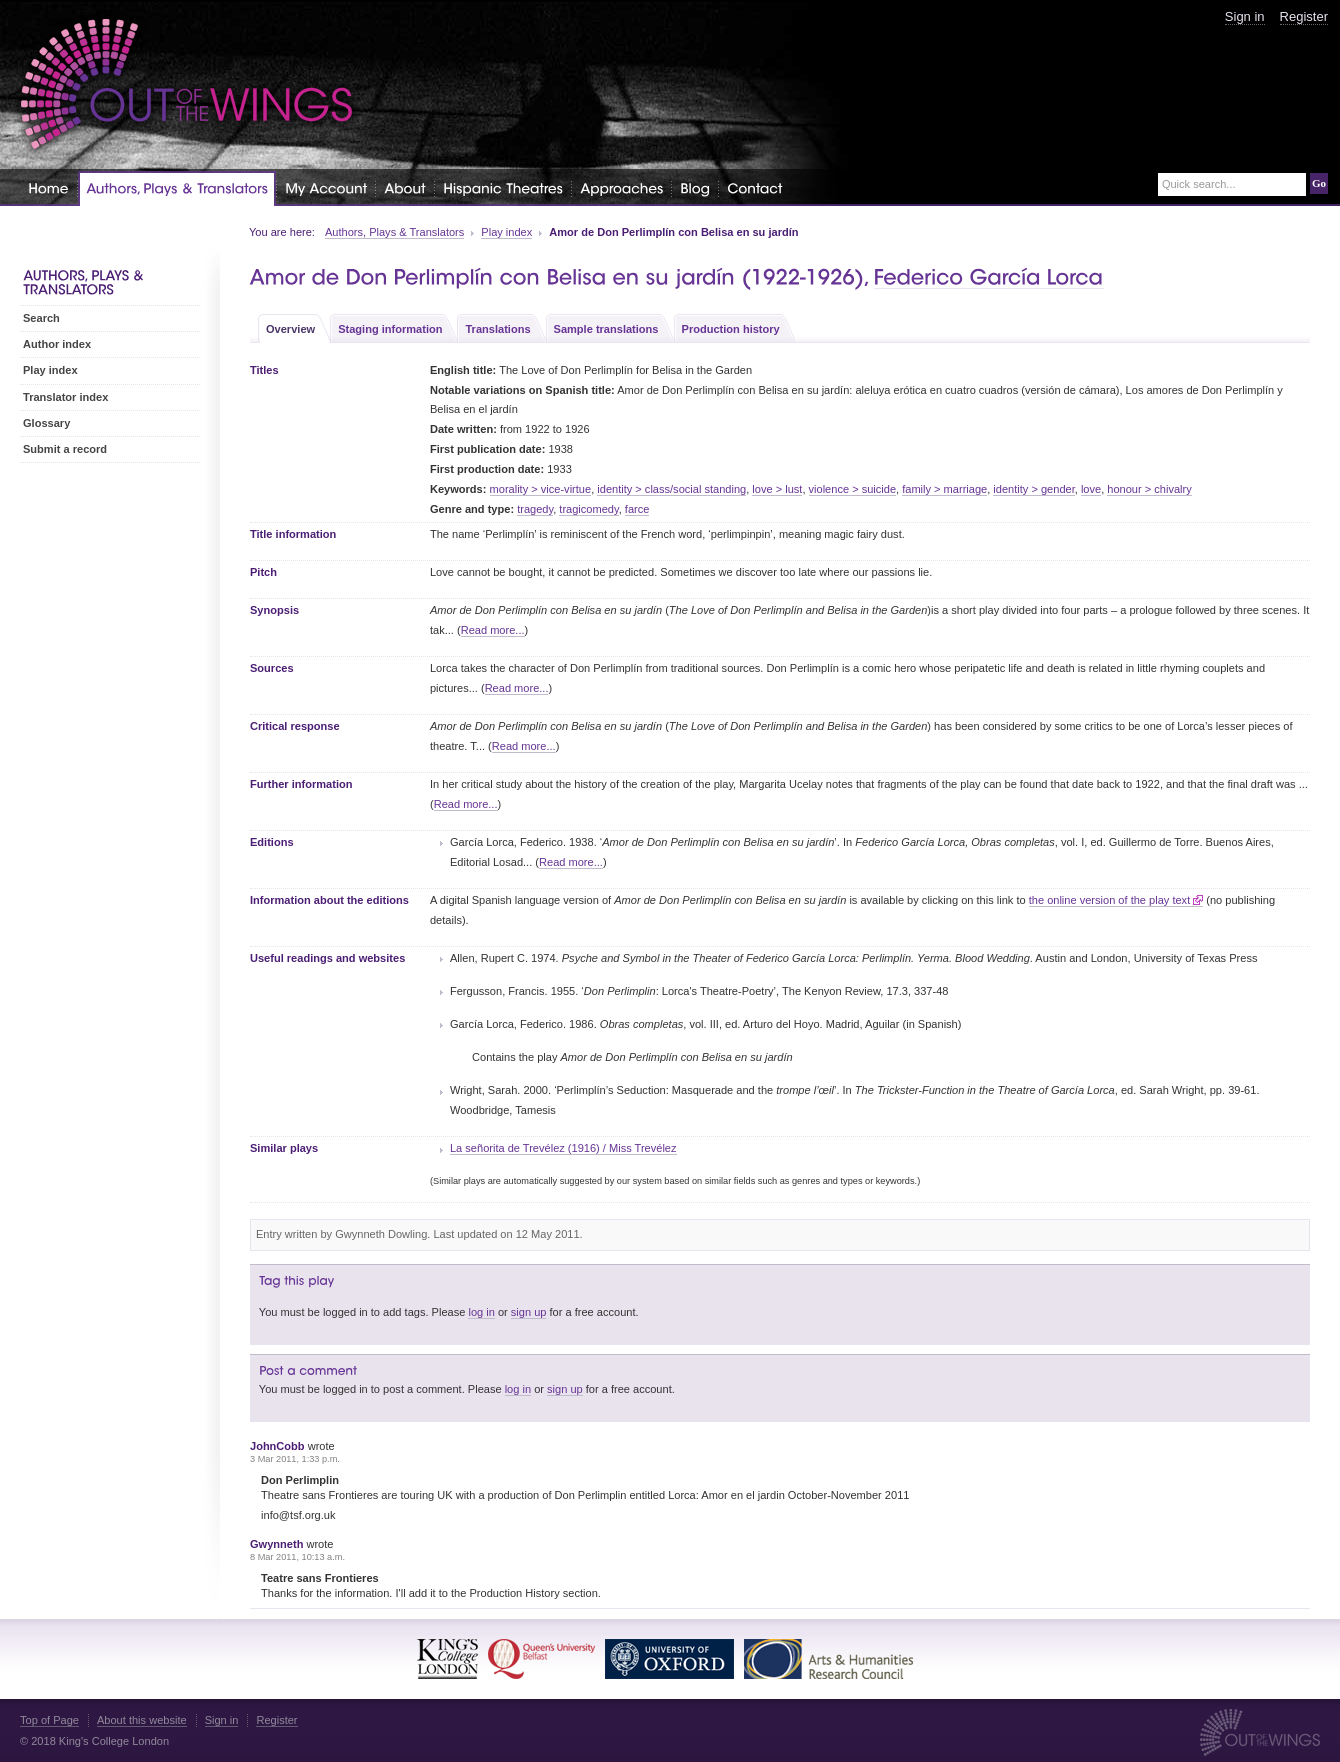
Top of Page (49, 1720)
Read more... (493, 630)
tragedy (535, 509)
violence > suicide (853, 489)
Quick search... (1199, 184)
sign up (529, 1312)
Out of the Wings (187, 84)
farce (637, 509)
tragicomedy (588, 509)
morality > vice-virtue (541, 489)
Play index (506, 232)
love (1091, 489)
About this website (142, 1720)
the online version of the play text (1110, 900)
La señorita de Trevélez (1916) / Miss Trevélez (563, 1148)
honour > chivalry (1149, 489)
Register (1304, 16)
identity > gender (1033, 489)
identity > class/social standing (671, 489)
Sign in (1245, 16)
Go (1319, 183)
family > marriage (944, 489)
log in (481, 1312)
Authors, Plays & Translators (394, 232)
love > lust (777, 489)
